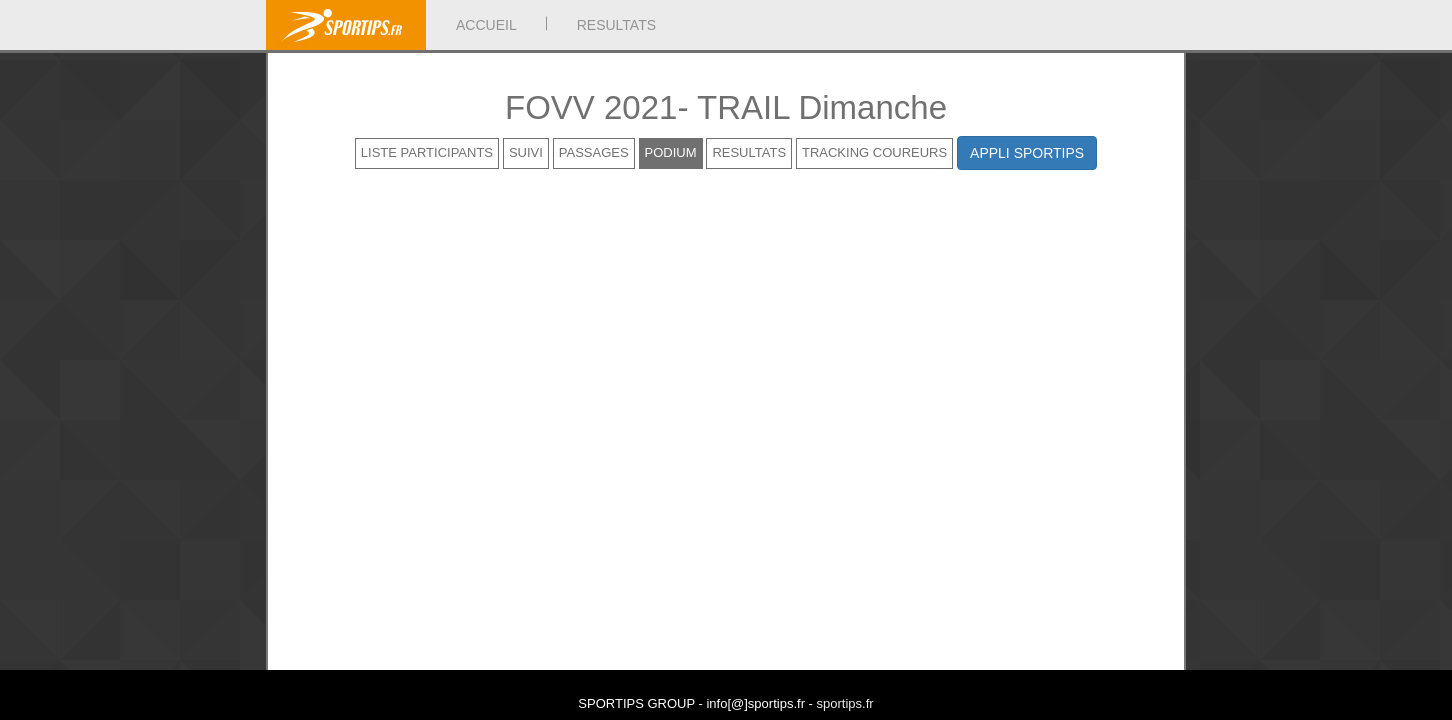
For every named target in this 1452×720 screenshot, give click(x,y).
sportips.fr (845, 703)
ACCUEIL (486, 25)
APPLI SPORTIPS (1027, 153)
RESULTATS (616, 25)
